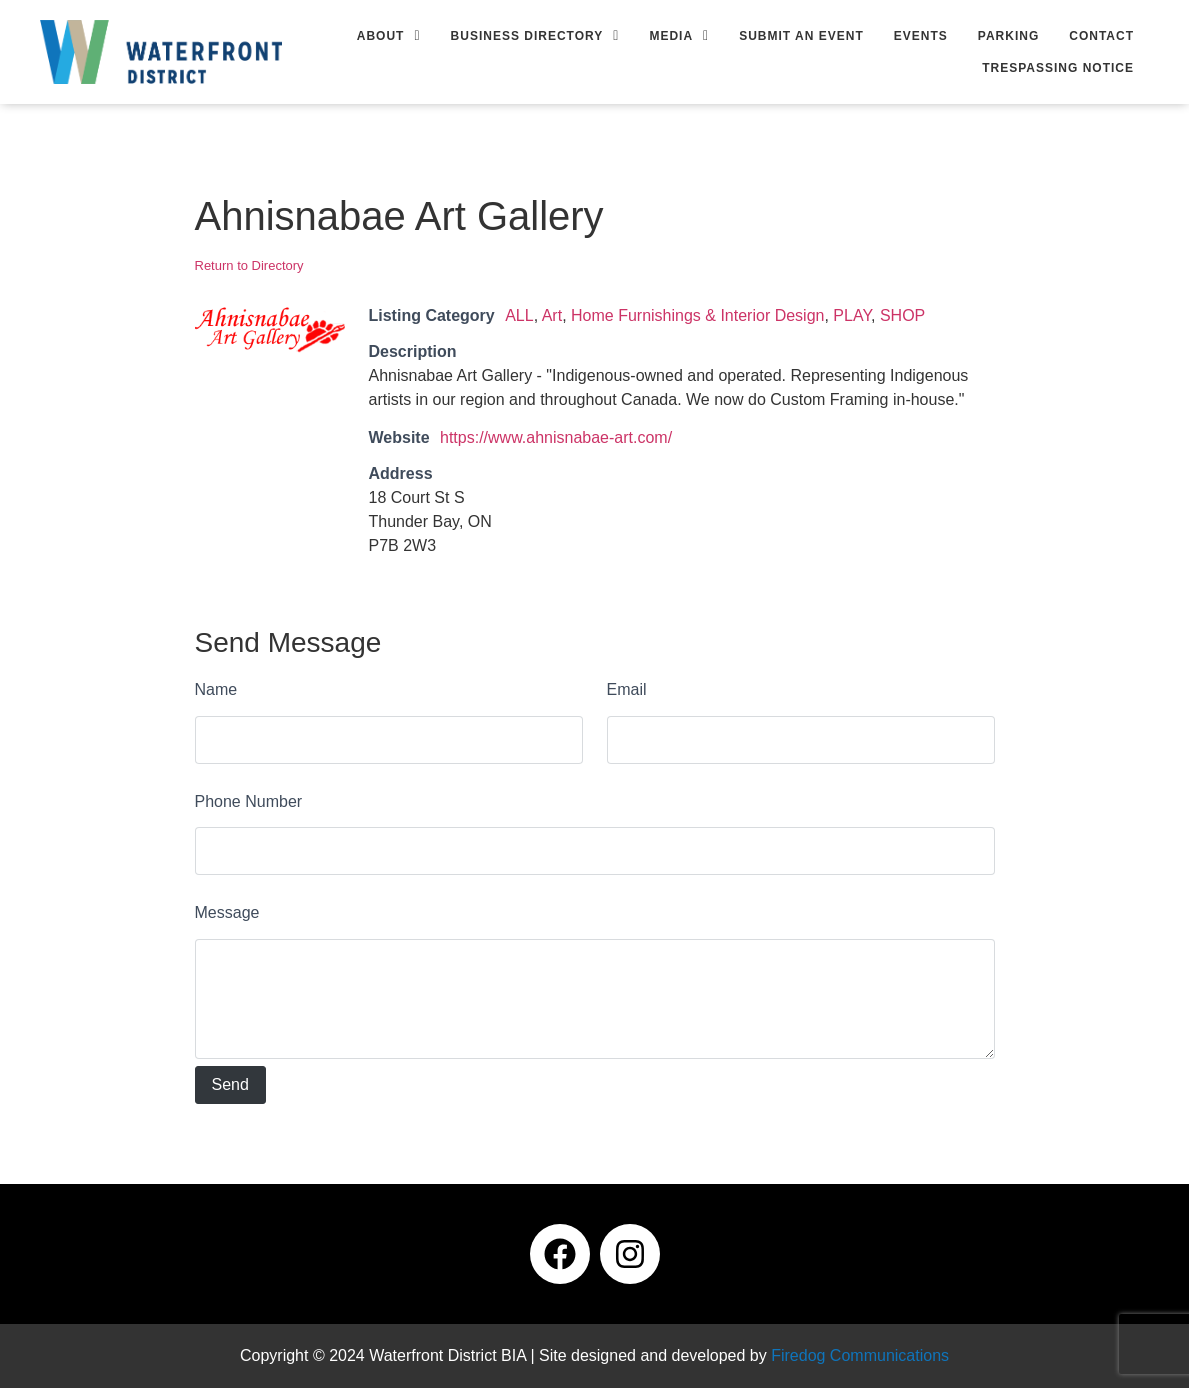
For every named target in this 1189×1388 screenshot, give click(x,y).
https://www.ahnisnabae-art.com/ (556, 437)
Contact (1101, 36)
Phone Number (249, 801)
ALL (519, 315)
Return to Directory (249, 265)
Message (227, 912)
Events (921, 36)
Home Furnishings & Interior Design (697, 315)
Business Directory (535, 36)
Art (552, 315)
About (389, 36)
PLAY (852, 315)
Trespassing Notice (1058, 68)
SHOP (902, 315)
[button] (389, 36)
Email (627, 689)
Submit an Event (801, 36)
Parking (1008, 36)
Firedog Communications (860, 1355)
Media (679, 36)
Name (216, 689)
